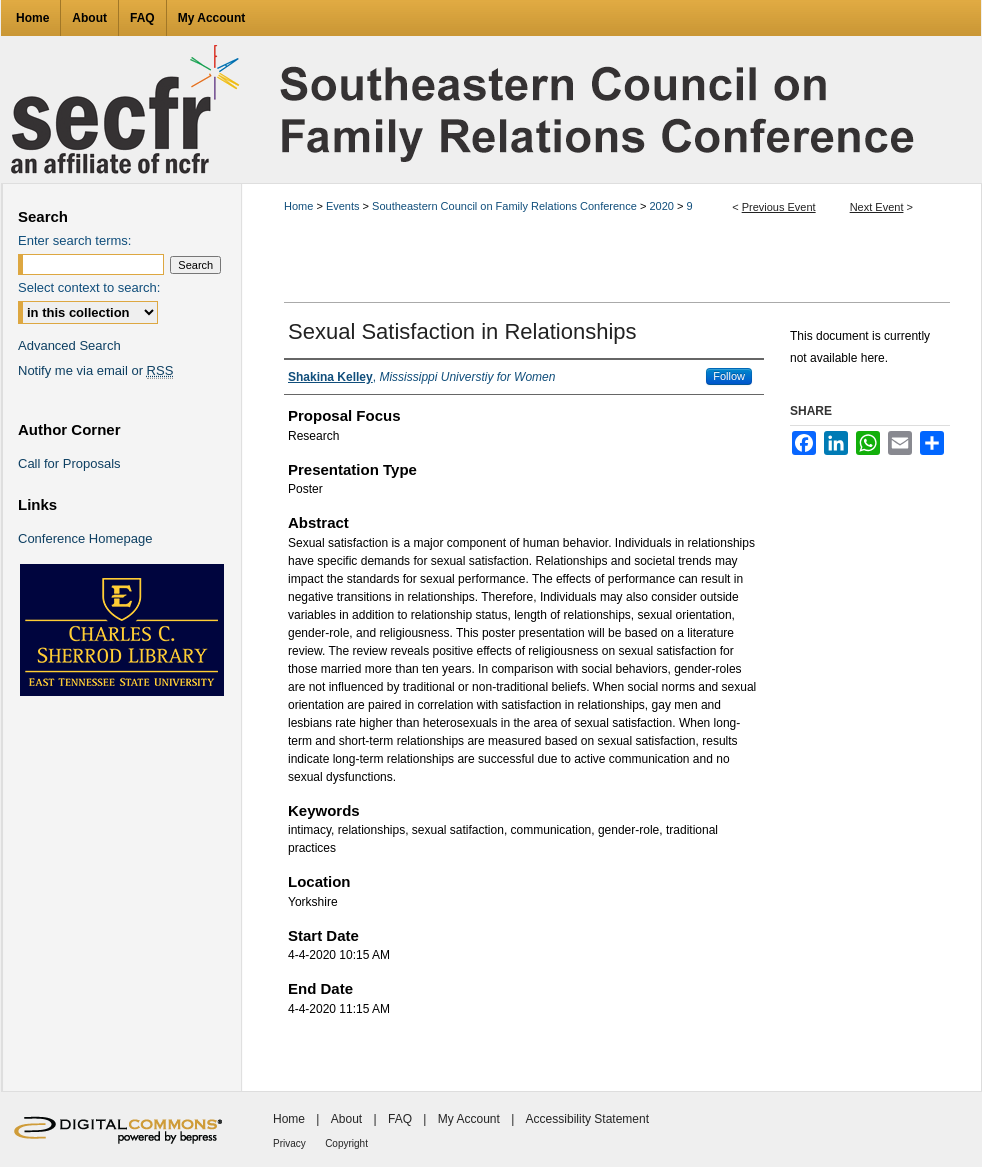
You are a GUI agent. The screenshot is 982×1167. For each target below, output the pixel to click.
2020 (663, 206)
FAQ (400, 1119)
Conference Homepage (85, 538)
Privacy (289, 1143)
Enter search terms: (74, 240)
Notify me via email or (95, 370)
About (346, 1119)
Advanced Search (69, 345)
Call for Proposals (69, 463)
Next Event (877, 207)
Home (298, 206)
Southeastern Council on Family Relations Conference (506, 206)
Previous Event (779, 207)
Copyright (346, 1143)
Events (344, 206)
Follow (729, 376)
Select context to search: (89, 287)
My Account (469, 1119)
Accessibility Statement (587, 1119)
